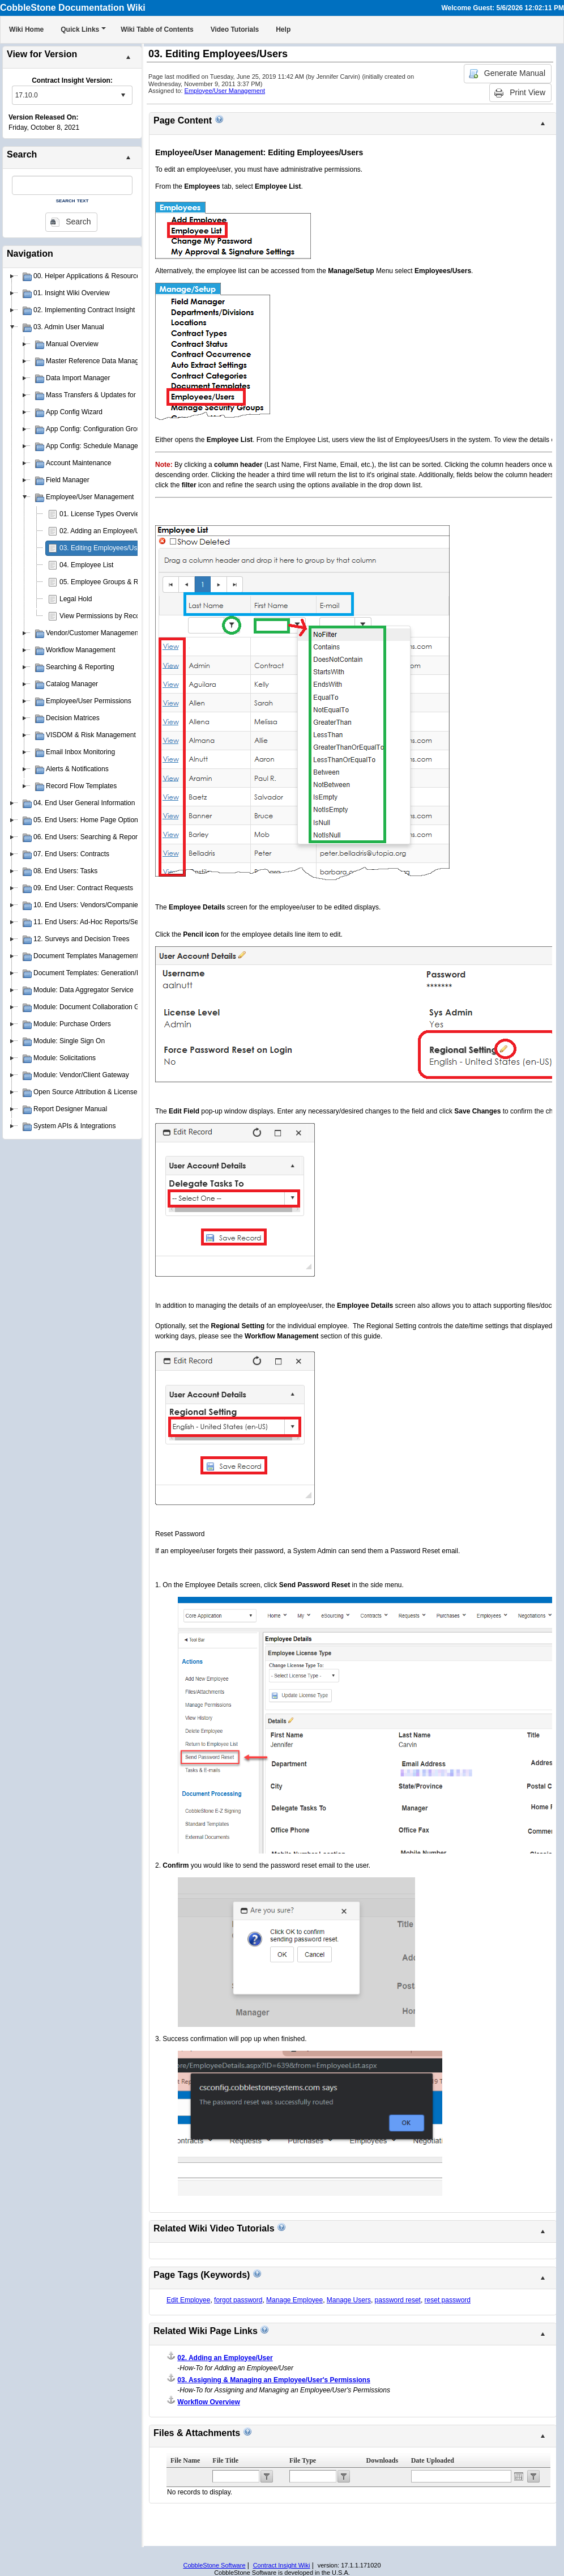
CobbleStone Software (214, 2565)
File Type (302, 2460)
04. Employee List (86, 565)
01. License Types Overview (101, 514)
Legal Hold (75, 599)
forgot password (238, 2300)
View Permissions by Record (102, 616)
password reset (398, 2300)
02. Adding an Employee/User (104, 531)
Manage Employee (294, 2300)
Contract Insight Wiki (281, 2565)
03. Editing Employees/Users (103, 548)
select (123, 95)
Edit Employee (188, 2300)
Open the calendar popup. (518, 2476)
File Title (225, 2460)
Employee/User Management (225, 90)
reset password (448, 2300)
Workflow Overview (208, 2402)
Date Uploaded (432, 2460)
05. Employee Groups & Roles (105, 582)
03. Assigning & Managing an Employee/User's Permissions (273, 2380)
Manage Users (349, 2300)
